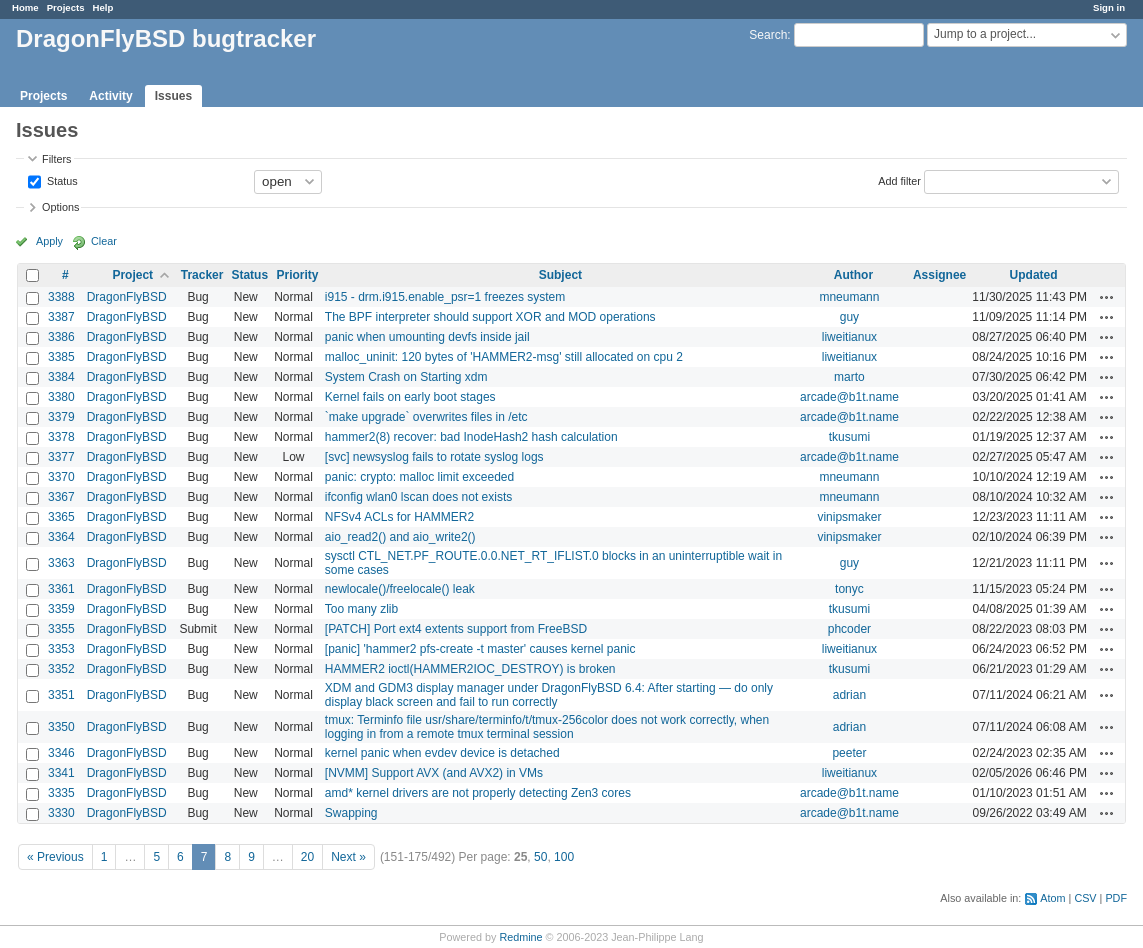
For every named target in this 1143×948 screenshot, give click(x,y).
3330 (61, 813)
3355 (61, 629)
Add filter (899, 180)
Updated (1034, 275)
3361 (61, 589)
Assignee (939, 275)
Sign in (1109, 7)
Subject (560, 275)
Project (132, 275)
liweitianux (849, 337)
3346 (61, 753)
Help (103, 7)
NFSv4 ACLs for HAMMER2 (399, 517)
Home (25, 7)
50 (540, 857)
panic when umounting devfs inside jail (427, 337)
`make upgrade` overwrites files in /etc (426, 417)
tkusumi (849, 437)
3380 (61, 397)
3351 (61, 695)
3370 (61, 477)
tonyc (849, 589)
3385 (61, 357)
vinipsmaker (849, 517)
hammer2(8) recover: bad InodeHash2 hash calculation (471, 437)
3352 (61, 669)
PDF (1116, 898)
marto (849, 377)
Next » (348, 857)
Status (61, 180)
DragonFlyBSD (127, 297)
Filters (56, 159)
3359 (61, 609)
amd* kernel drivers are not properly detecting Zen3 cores (478, 793)
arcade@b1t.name (849, 397)
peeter (849, 753)
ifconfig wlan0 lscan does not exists (418, 497)
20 (307, 857)
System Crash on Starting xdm (406, 377)
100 (564, 857)
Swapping (351, 813)
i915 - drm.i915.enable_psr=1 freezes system (445, 297)
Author (853, 275)
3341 (61, 773)
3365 (61, 517)
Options (60, 207)
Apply (49, 241)
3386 (61, 337)
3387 (61, 317)
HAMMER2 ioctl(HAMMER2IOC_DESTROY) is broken (470, 669)
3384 (61, 377)
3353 (61, 649)
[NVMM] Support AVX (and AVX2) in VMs (434, 773)
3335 (61, 793)
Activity (110, 96)
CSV (1085, 898)
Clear (104, 241)
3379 (61, 417)
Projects (66, 7)
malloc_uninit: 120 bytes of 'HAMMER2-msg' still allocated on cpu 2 (504, 357)
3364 (61, 537)
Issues (173, 96)
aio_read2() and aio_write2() (400, 537)
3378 (61, 437)
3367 (61, 497)
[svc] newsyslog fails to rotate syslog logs (434, 457)
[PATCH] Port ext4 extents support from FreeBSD (456, 629)
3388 (61, 297)
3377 (61, 457)
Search (768, 35)
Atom (1052, 898)
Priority (297, 275)
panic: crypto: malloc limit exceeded (419, 477)
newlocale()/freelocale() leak (400, 589)
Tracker (202, 275)
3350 (61, 727)
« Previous (55, 857)
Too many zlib (361, 609)
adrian (849, 695)
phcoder (849, 629)
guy (849, 317)
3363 (61, 563)
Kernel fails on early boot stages (410, 397)
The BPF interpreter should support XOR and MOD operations (490, 317)
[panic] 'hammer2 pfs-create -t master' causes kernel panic (480, 649)
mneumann (849, 297)
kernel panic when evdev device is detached (442, 753)
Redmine (520, 937)
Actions (1107, 297)
